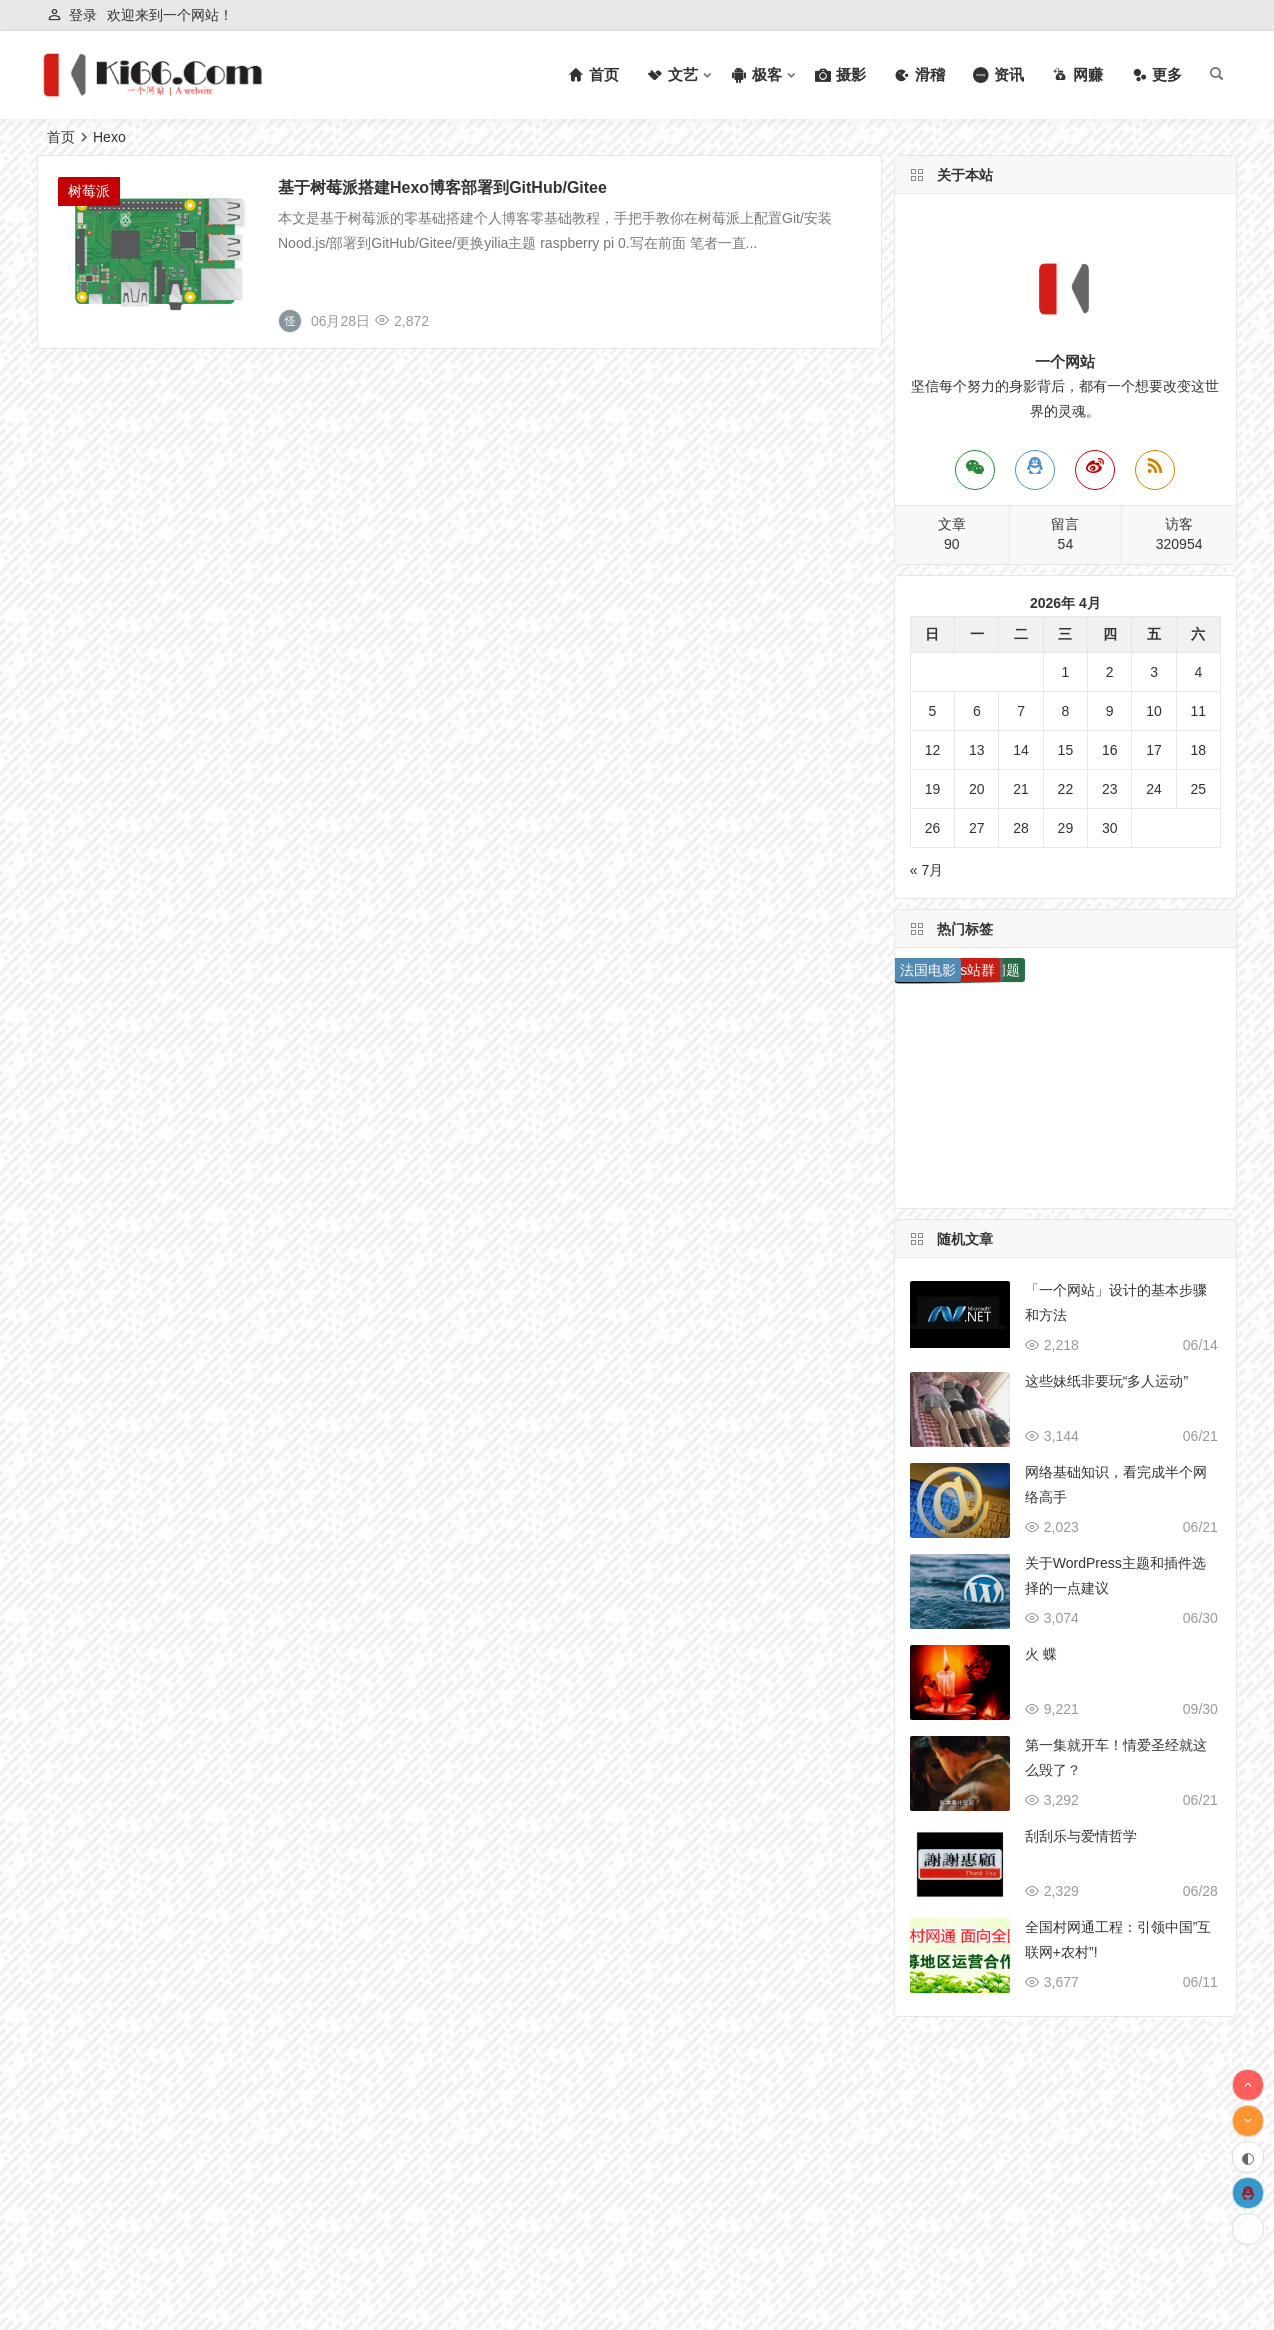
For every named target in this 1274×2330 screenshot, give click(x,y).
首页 (61, 137)
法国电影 (928, 970)
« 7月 (926, 870)
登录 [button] (83, 15)
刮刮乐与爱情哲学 (1081, 1836)
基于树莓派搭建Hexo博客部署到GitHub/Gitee (442, 187)
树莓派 (89, 191)
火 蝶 (1041, 1654)
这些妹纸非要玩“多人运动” (1106, 1381)
